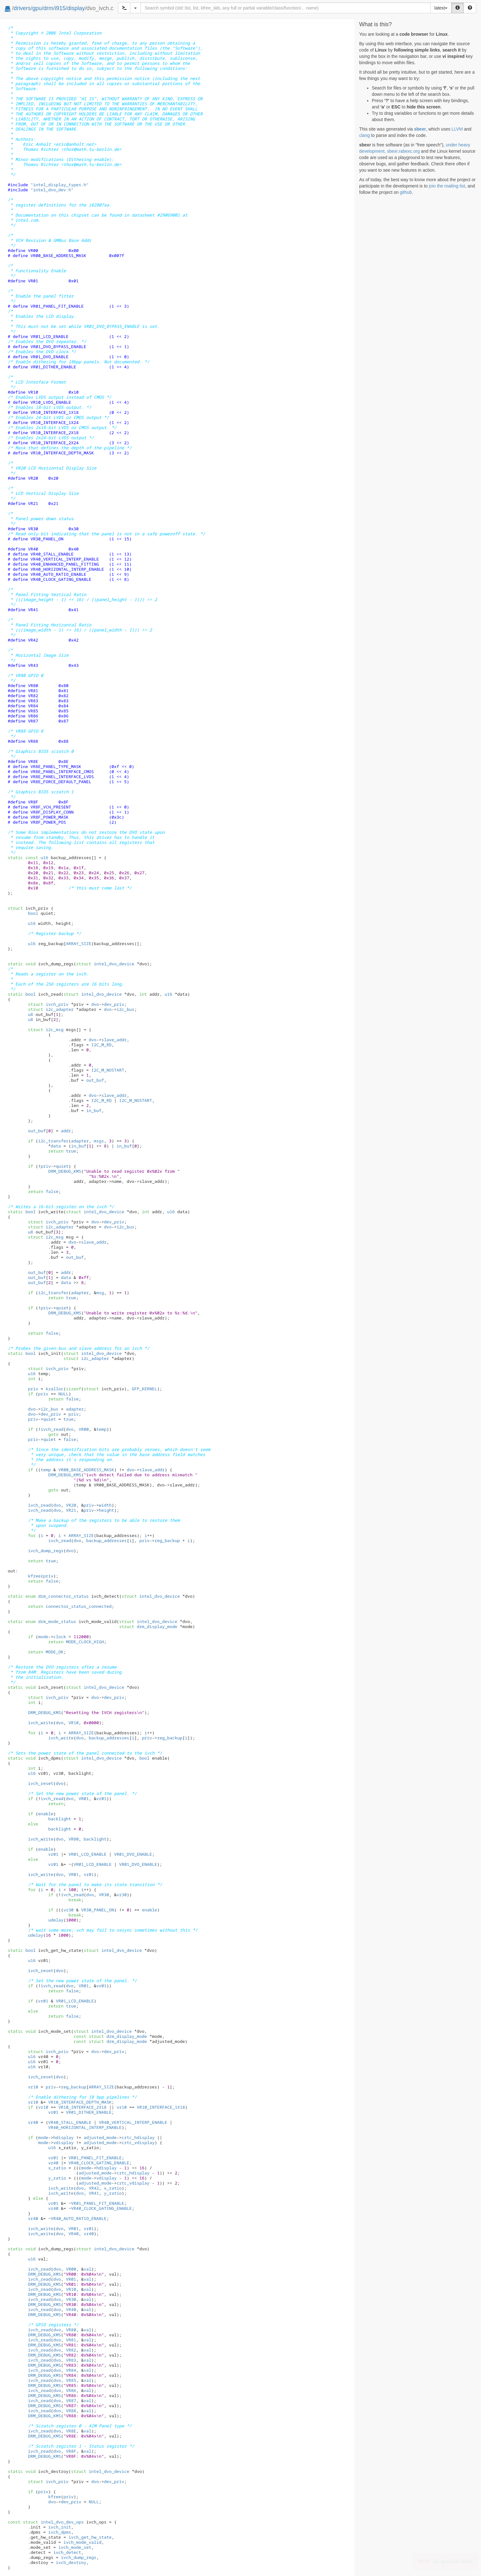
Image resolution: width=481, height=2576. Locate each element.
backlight (59, 1819)
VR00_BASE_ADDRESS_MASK (86, 1469)
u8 (30, 1014)
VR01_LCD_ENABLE (87, 1854)
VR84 (71, 2370)
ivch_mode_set (74, 2547)
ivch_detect (67, 2552)
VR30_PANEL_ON (97, 1910)
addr (66, 1131)
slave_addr (114, 1039)
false (52, 1191)
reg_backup (167, 1540)
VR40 (73, 2233)
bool (33, 913)
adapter (80, 1141)
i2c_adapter (50, 1009)
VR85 (71, 2380)
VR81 (71, 2340)
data (56, 1146)
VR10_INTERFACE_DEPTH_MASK (79, 2102)
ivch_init (59, 2527)
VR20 (71, 1505)
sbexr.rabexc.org (403, 151)
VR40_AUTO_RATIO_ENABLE (78, 2218)
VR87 (71, 2400)
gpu (37, 8)
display (76, 8)
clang (364, 135)
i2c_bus (125, 1009)
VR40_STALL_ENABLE (69, 2122)
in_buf (93, 1110)
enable (45, 1814)
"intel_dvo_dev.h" (51, 190)
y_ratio (57, 2178)
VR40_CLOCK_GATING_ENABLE (98, 2163)
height (106, 1510)
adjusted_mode (100, 2137)
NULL (63, 1394)
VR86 (71, 2390)
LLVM (457, 129)
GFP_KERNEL (144, 1389)
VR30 (104, 1894)
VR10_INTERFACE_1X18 (161, 2107)
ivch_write (40, 1722)
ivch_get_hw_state (89, 2537)
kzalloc (54, 1389)
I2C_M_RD (101, 1045)
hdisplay (63, 2137)
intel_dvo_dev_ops (53, 2522)
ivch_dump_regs (45, 1550)
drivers (22, 8)
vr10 (33, 2087)
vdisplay (63, 2142)
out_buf (95, 1080)
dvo (95, 1004)
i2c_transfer (53, 1141)
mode (43, 1636)
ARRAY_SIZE (81, 1535)
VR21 (71, 1510)
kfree (34, 1576)
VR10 (73, 1722)
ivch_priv (48, 1004)
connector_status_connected (78, 1606)
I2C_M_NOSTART (107, 1070)
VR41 (94, 2193)
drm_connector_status (57, 1596)
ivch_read (52, 1429)
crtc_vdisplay (138, 2142)
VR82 (71, 2350)
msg (100, 1292)
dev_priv (114, 1004)
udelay (55, 1920)
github (406, 192)
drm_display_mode (148, 1626)
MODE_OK (54, 1652)
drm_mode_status (50, 1621)
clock (59, 1636)
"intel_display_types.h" (59, 185)
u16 (44, 857)
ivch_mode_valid (82, 2542)
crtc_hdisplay (138, 2137)
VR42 (94, 2188)
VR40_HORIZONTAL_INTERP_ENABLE (85, 2127)
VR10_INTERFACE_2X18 (82, 2107)
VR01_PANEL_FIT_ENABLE (95, 2158)
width (105, 1505)
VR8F (71, 2451)
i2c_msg (45, 1029)
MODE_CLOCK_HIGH (85, 1642)
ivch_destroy (71, 2562)
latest (440, 7)
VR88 (71, 2410)
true (71, 1151)
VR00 (83, 1429)
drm (48, 8)
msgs (99, 1141)
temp (101, 1429)
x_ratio (57, 2168)
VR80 (73, 1839)
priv (46, 1166)
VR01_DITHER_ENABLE (88, 2112)
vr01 (101, 1798)
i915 (60, 8)
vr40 (33, 2122)
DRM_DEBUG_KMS (64, 1171)
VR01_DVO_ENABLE (133, 1854)
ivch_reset (40, 1783)
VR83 (71, 2360)
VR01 (83, 1798)
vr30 (121, 1894)
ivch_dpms (59, 2532)
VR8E (71, 2431)
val (87, 2269)
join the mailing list (447, 185)
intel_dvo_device (105, 964)
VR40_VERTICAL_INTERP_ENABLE (133, 2122)
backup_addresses (106, 1540)
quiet (62, 1166)
